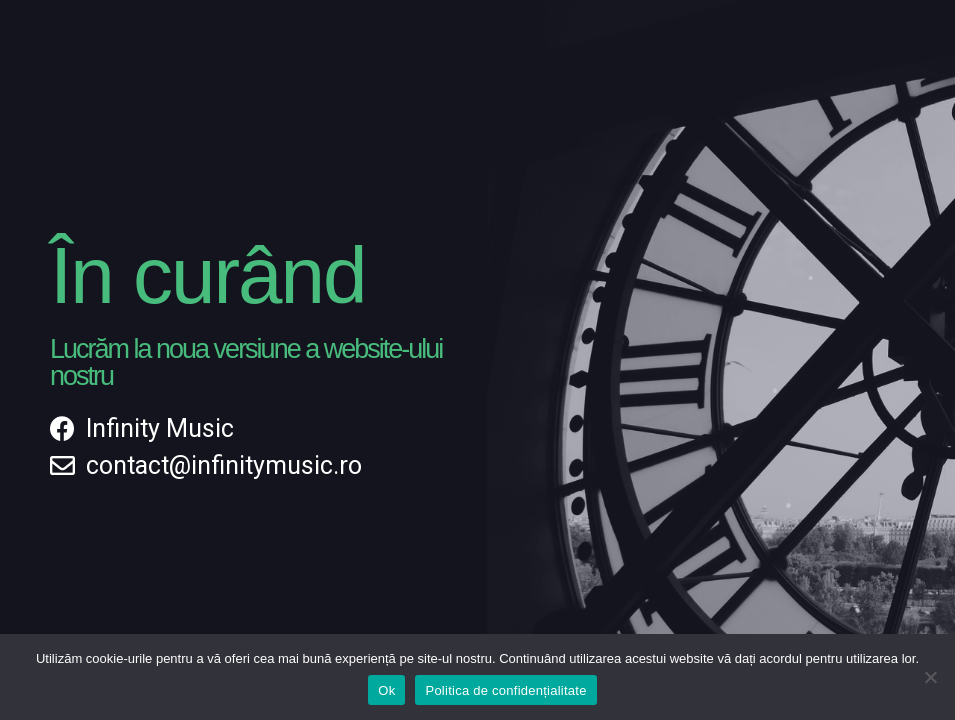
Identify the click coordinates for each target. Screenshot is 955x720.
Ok (386, 690)
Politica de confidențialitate (505, 690)
